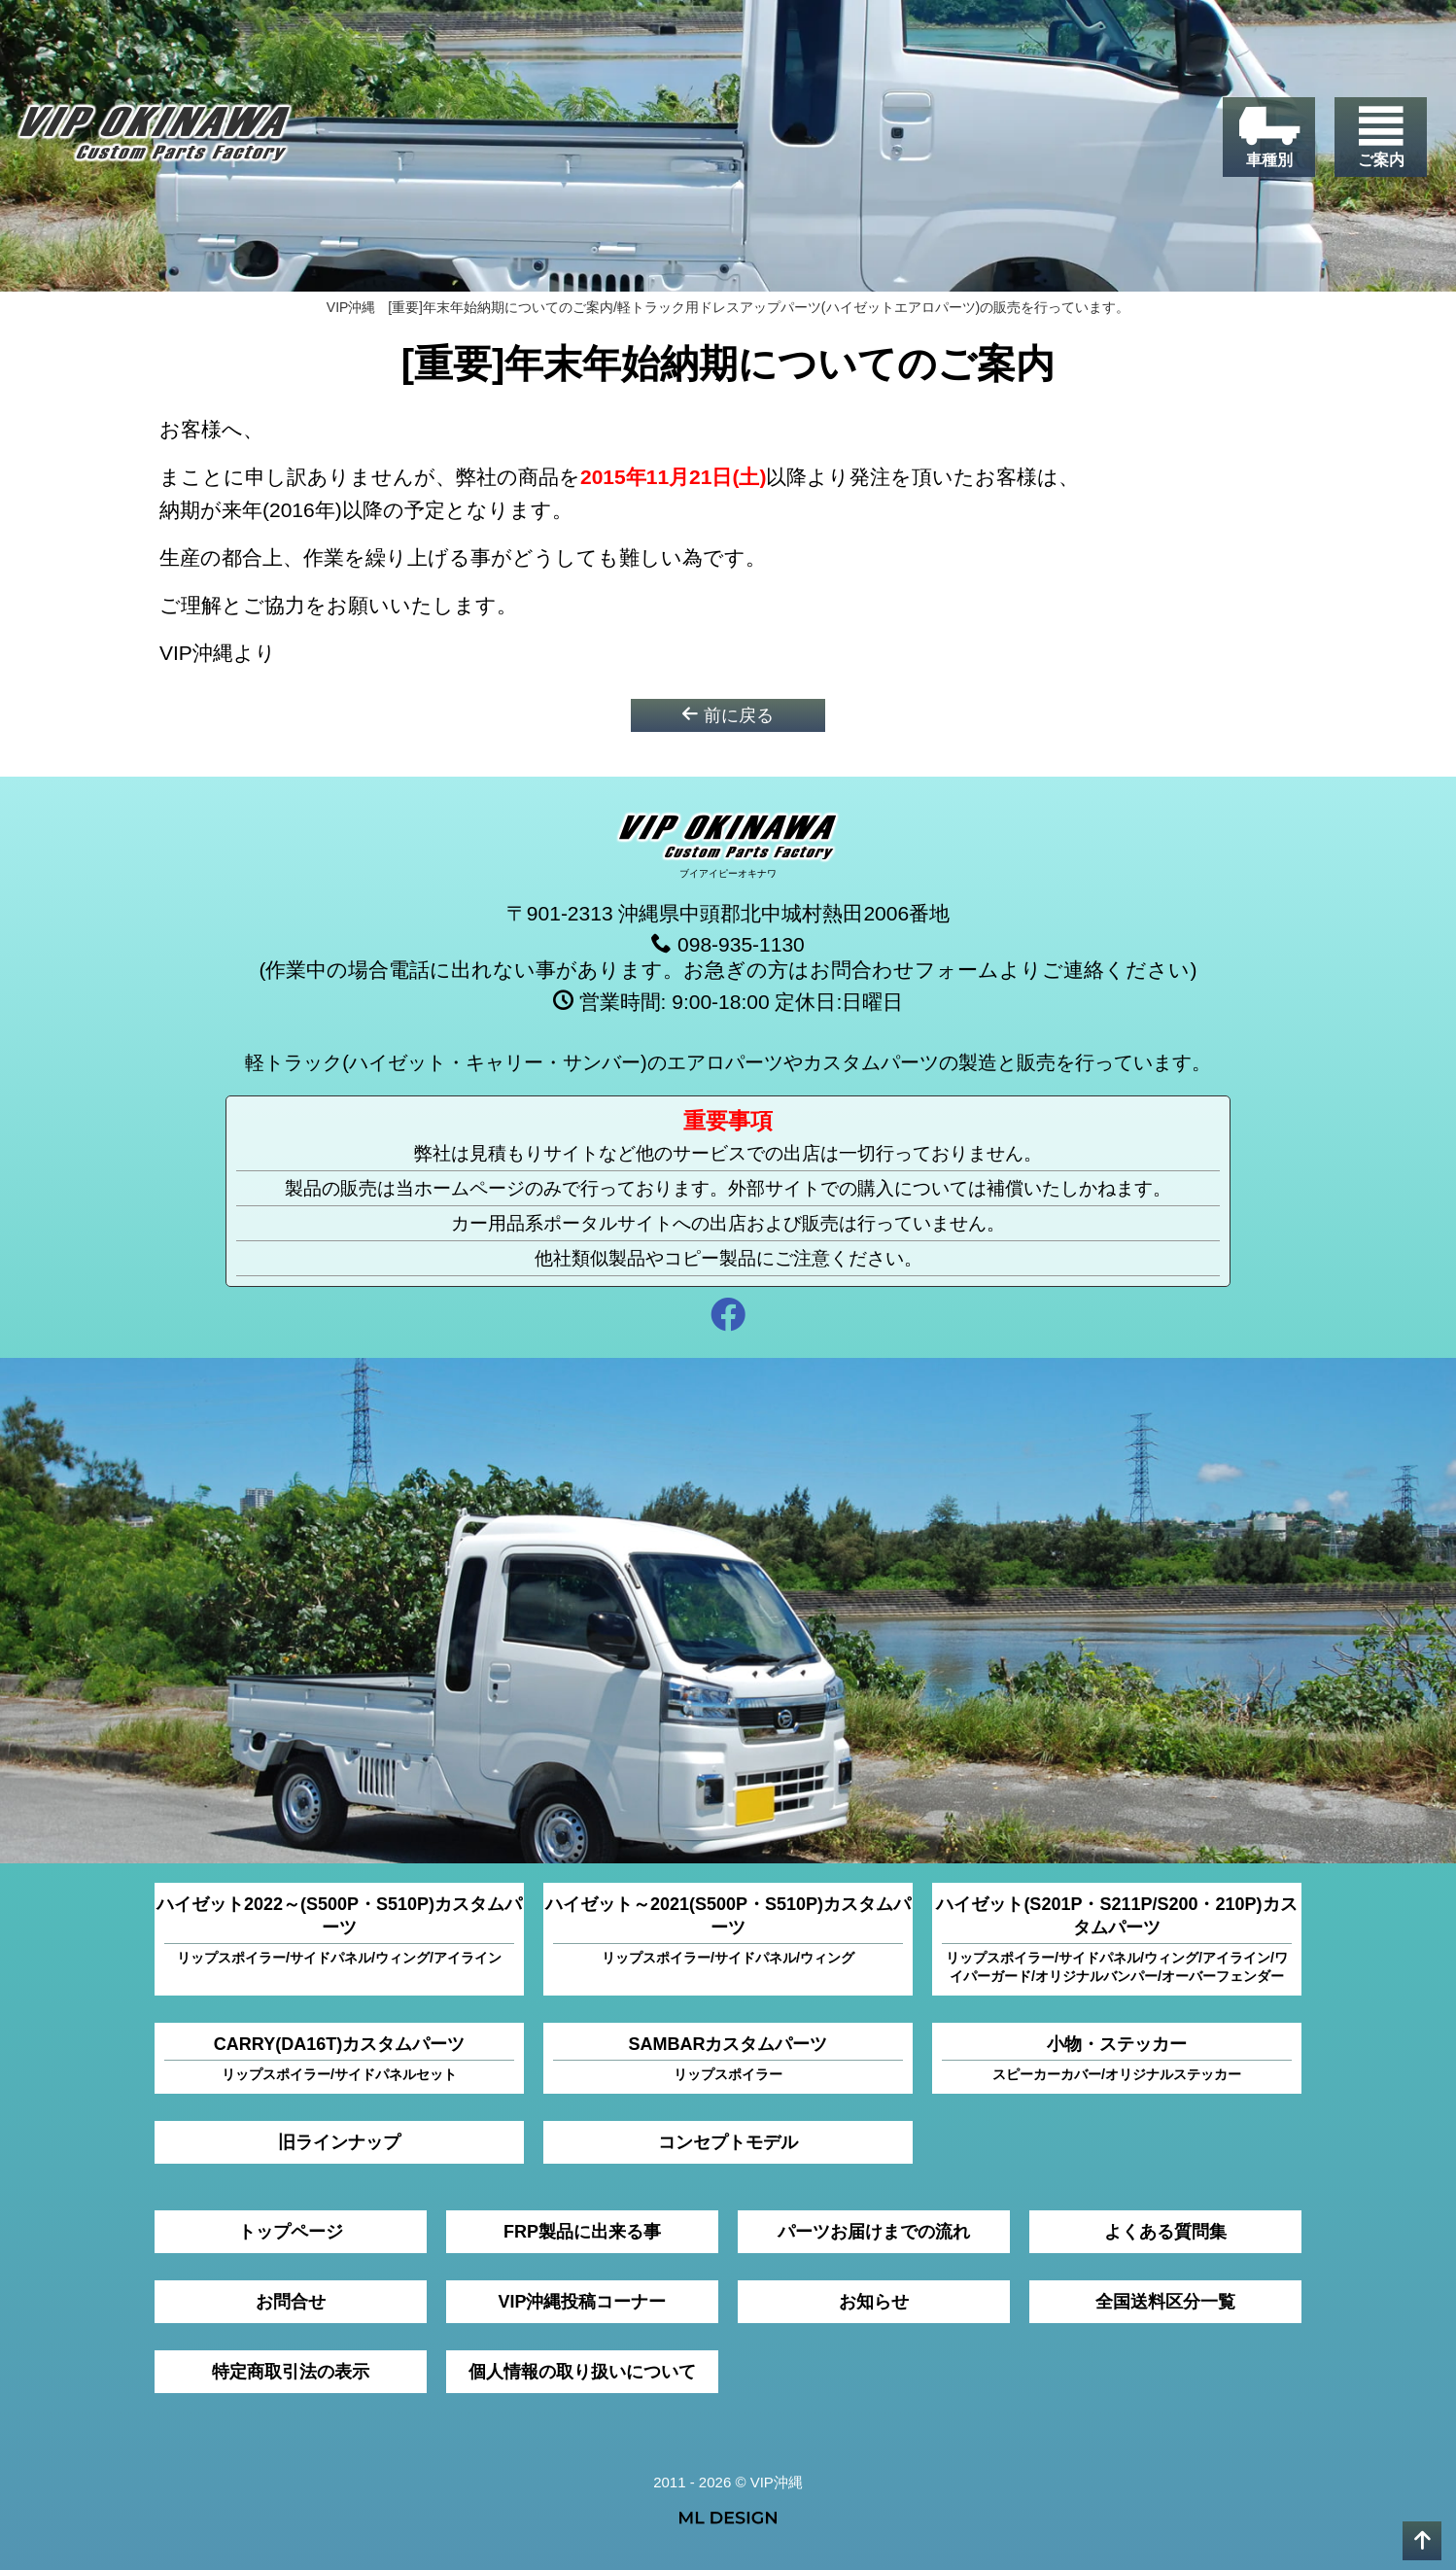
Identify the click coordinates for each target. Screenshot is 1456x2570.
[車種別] (1269, 137)
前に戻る (727, 715)
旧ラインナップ (339, 2142)
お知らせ (874, 2301)
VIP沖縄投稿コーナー (582, 2301)
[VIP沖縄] (154, 138)
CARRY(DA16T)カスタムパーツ (339, 2059)
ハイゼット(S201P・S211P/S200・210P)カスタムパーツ (1116, 1940)
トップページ (290, 2231)
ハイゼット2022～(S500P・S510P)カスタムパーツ (339, 1930)
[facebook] (728, 1317)
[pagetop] (1422, 2540)
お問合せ (291, 2301)
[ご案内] (1381, 137)
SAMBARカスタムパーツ (728, 2059)
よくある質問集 (1165, 2231)
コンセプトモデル (728, 2142)
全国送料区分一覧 (1165, 2301)
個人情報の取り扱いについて (582, 2371)
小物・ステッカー (1117, 2059)
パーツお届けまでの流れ (874, 2231)
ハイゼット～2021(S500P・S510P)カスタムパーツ (728, 1930)
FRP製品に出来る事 (582, 2231)
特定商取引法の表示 (290, 2371)
